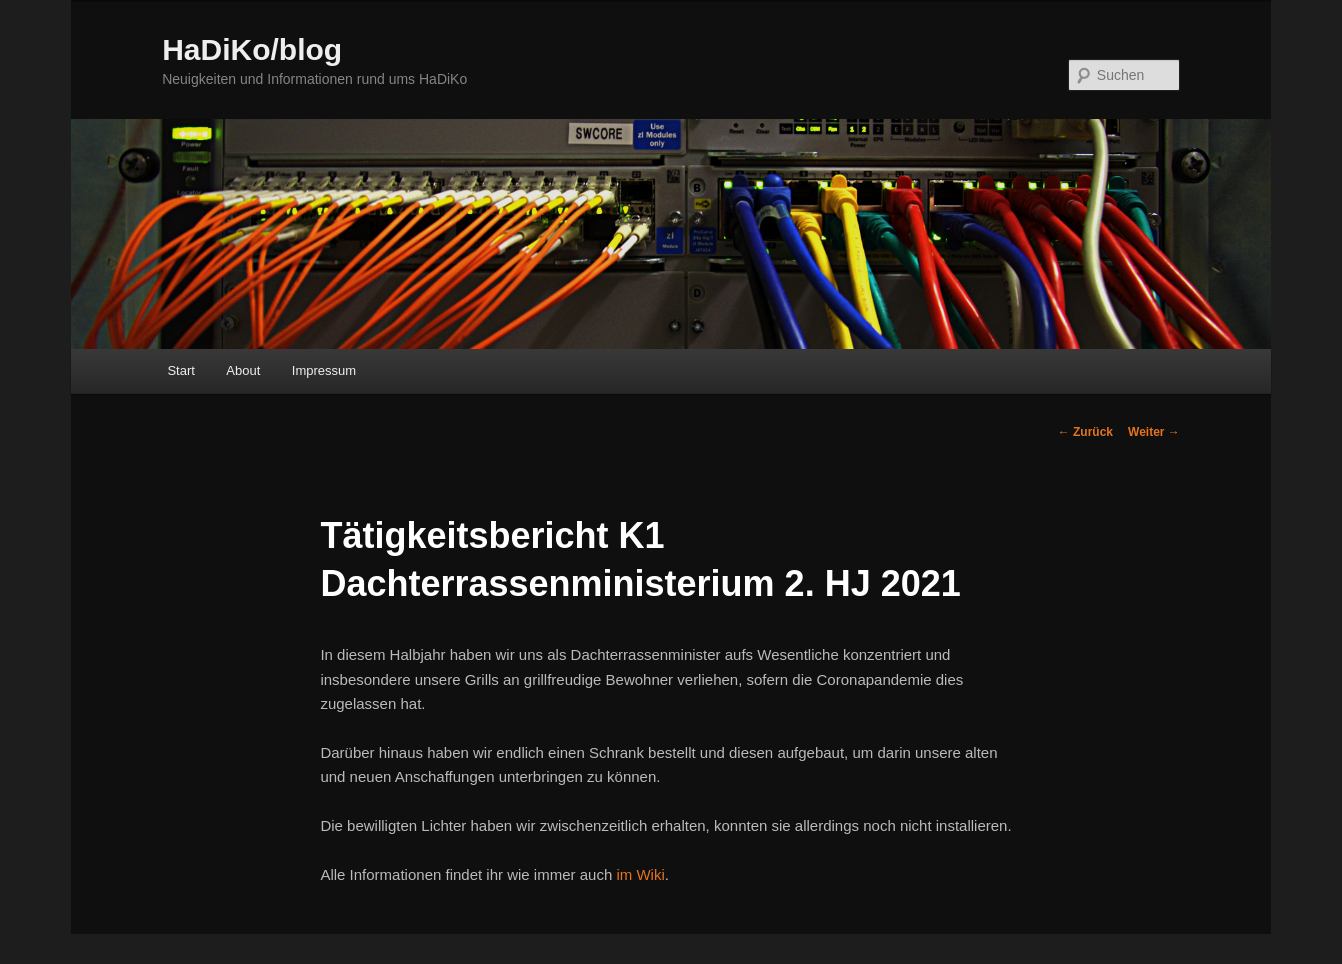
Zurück (1085, 432)
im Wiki (640, 874)
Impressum (324, 370)
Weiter (1154, 432)
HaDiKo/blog (252, 49)
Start (180, 370)
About (243, 370)
